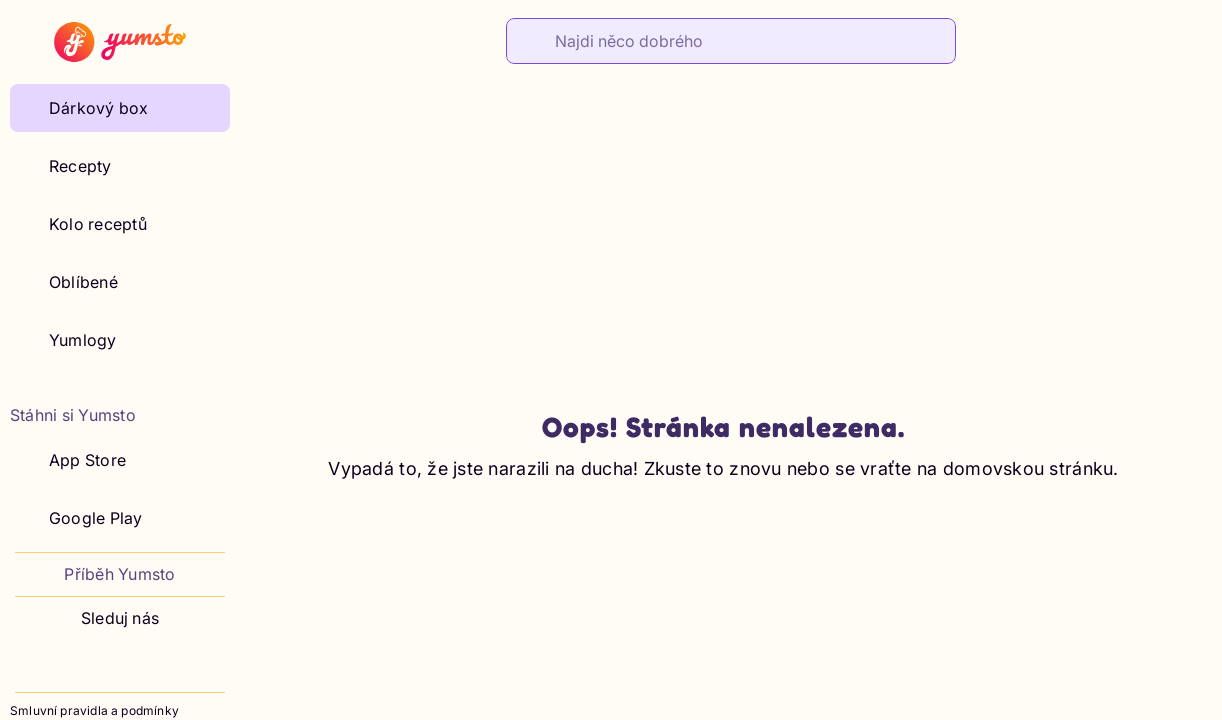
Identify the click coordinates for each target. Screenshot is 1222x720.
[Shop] (1148, 39)
